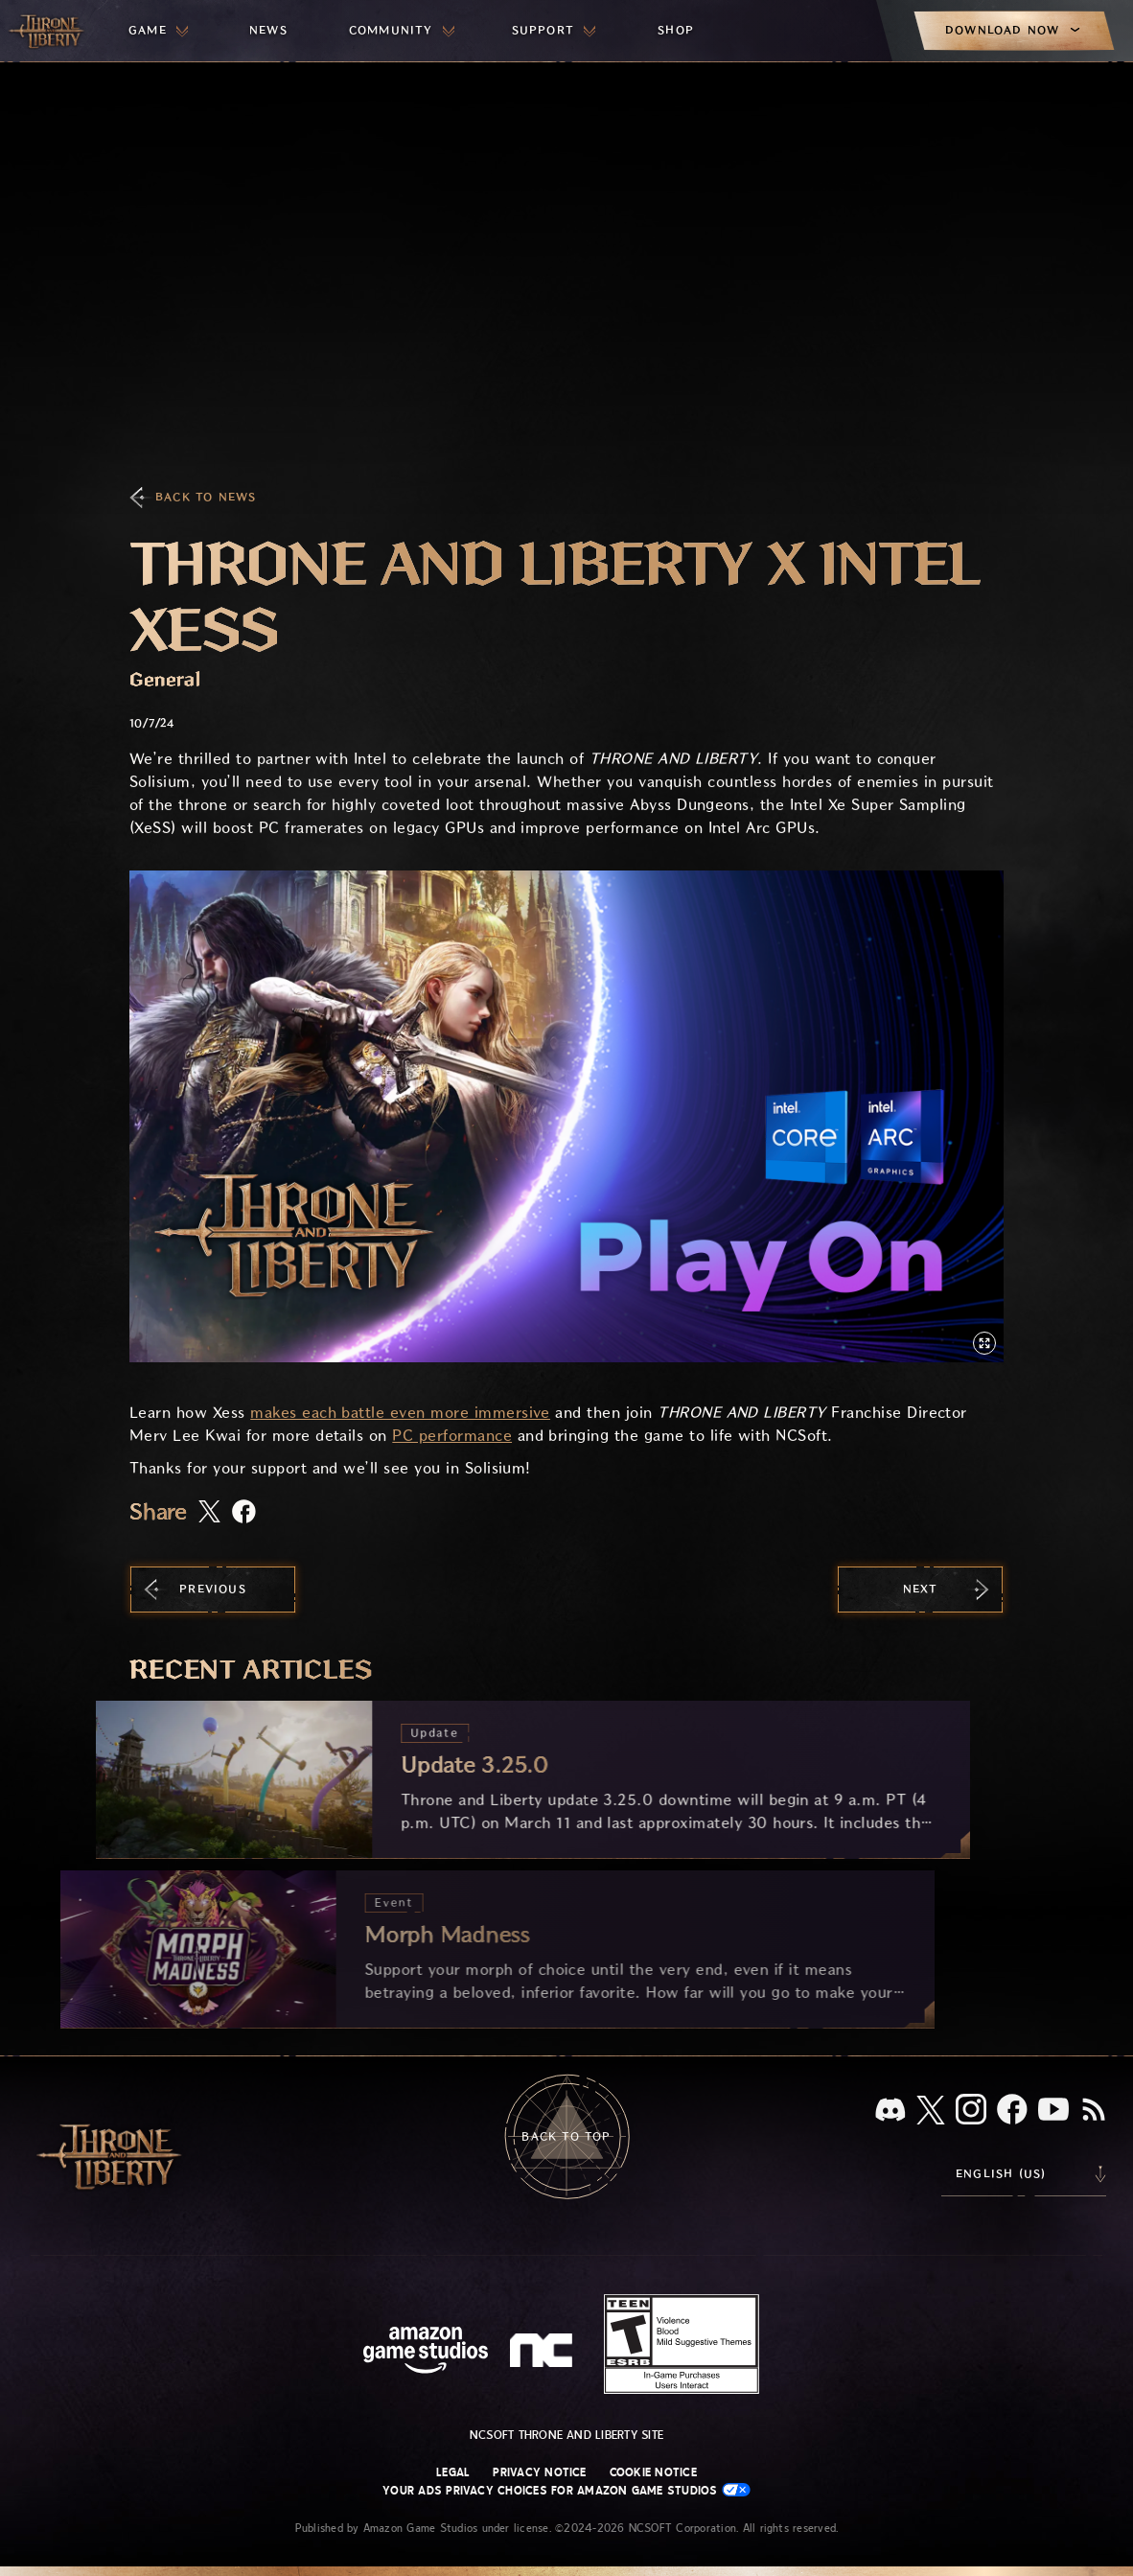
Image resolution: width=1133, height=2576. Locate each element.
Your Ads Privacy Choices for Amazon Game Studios (566, 2490)
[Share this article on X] (209, 1512)
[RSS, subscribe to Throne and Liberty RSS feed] (1094, 2111)
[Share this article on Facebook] (244, 1513)
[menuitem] (158, 30)
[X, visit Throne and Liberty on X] (930, 2111)
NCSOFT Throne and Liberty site (566, 2435)
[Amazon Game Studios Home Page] (425, 2352)
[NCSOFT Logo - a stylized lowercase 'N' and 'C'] (544, 2352)
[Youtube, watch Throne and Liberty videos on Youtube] (1053, 2111)
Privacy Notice (539, 2472)
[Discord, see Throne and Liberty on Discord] (890, 2111)
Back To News (205, 497)
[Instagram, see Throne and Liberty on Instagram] (971, 2111)
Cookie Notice (653, 2472)
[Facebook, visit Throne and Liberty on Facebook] (1012, 2111)
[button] (566, 1116)
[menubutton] (158, 30)
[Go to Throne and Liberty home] (48, 31)
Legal (453, 2472)
